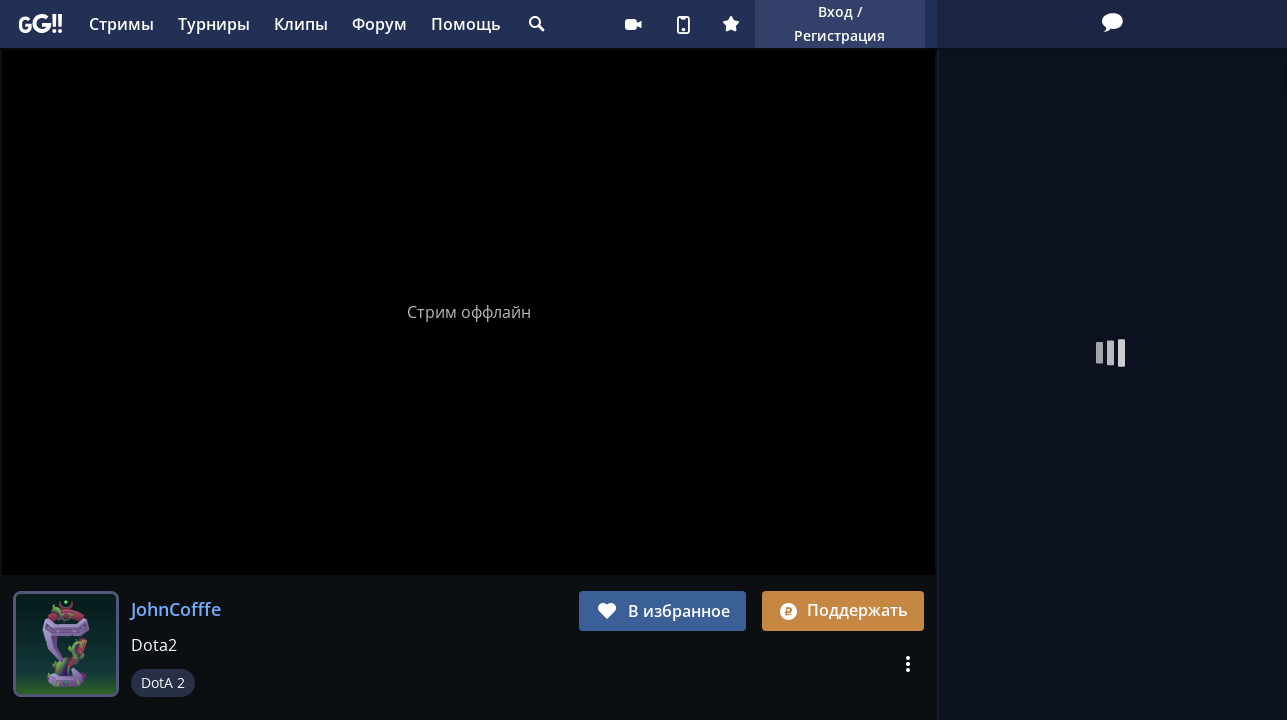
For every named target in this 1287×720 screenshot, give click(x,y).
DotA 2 (163, 682)
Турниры (214, 24)
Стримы (121, 24)
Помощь (466, 24)
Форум (379, 24)
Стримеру (633, 24)
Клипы (301, 24)
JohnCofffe (176, 609)
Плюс (731, 24)
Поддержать (843, 610)
